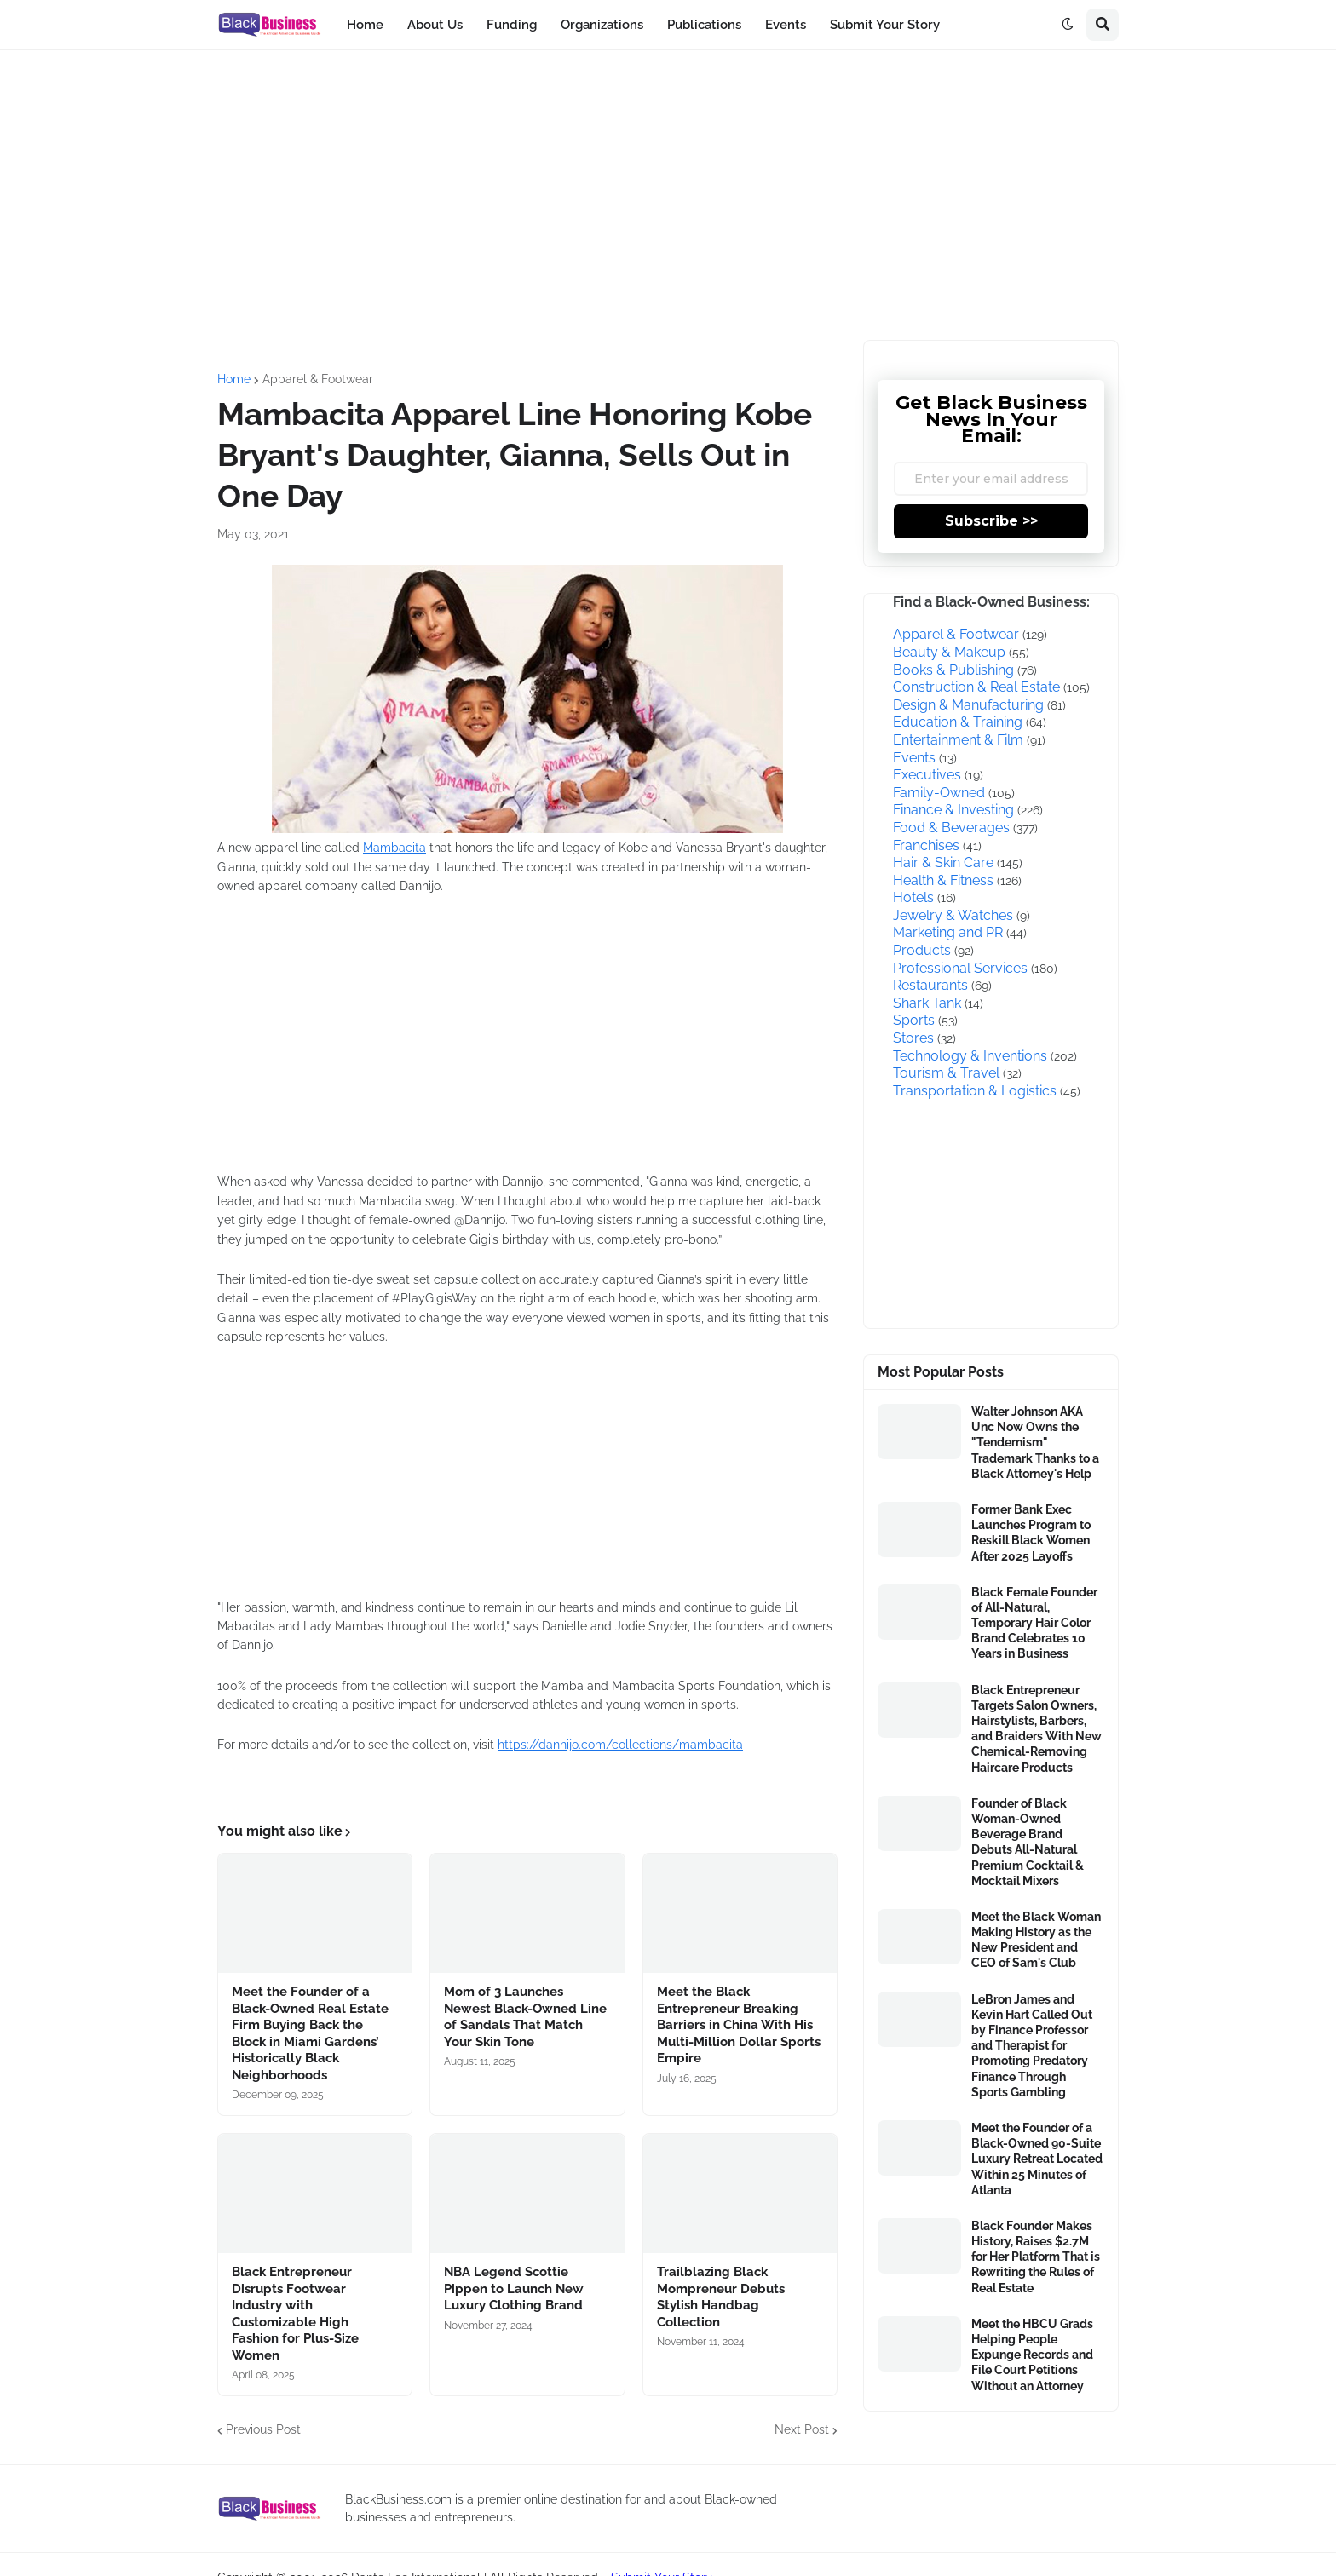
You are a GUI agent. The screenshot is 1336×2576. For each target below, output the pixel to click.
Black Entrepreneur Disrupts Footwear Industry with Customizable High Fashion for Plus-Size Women (295, 2313)
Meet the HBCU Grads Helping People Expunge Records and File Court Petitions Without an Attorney (1032, 2355)
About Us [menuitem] (435, 24)
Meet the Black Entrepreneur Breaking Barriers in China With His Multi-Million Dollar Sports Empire (739, 2025)
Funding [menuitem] (512, 24)
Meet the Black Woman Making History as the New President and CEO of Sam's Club (1036, 1940)
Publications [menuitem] (704, 24)
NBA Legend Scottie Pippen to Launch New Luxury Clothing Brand (514, 2288)
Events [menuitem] (785, 24)
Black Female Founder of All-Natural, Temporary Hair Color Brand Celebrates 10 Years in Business (1034, 1623)
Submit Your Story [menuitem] (885, 24)
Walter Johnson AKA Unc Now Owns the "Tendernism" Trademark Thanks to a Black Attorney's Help (1035, 1443)
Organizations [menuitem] (602, 24)
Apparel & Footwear (317, 379)
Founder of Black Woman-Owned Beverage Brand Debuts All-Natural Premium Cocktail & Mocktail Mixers (1027, 1842)
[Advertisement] (668, 195)
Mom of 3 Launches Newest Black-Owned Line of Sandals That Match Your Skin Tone (525, 2017)
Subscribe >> (991, 521)
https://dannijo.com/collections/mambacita (620, 1744)
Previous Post (263, 2429)
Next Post (802, 2429)
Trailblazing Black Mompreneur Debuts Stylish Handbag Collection (721, 2297)
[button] (1067, 25)
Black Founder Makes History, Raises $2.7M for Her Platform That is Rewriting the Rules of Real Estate (1035, 2257)
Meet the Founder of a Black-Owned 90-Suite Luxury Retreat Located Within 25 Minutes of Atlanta (1037, 2159)
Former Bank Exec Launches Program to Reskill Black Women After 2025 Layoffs (1031, 1533)
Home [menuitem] (365, 24)
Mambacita (394, 847)
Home (233, 379)
